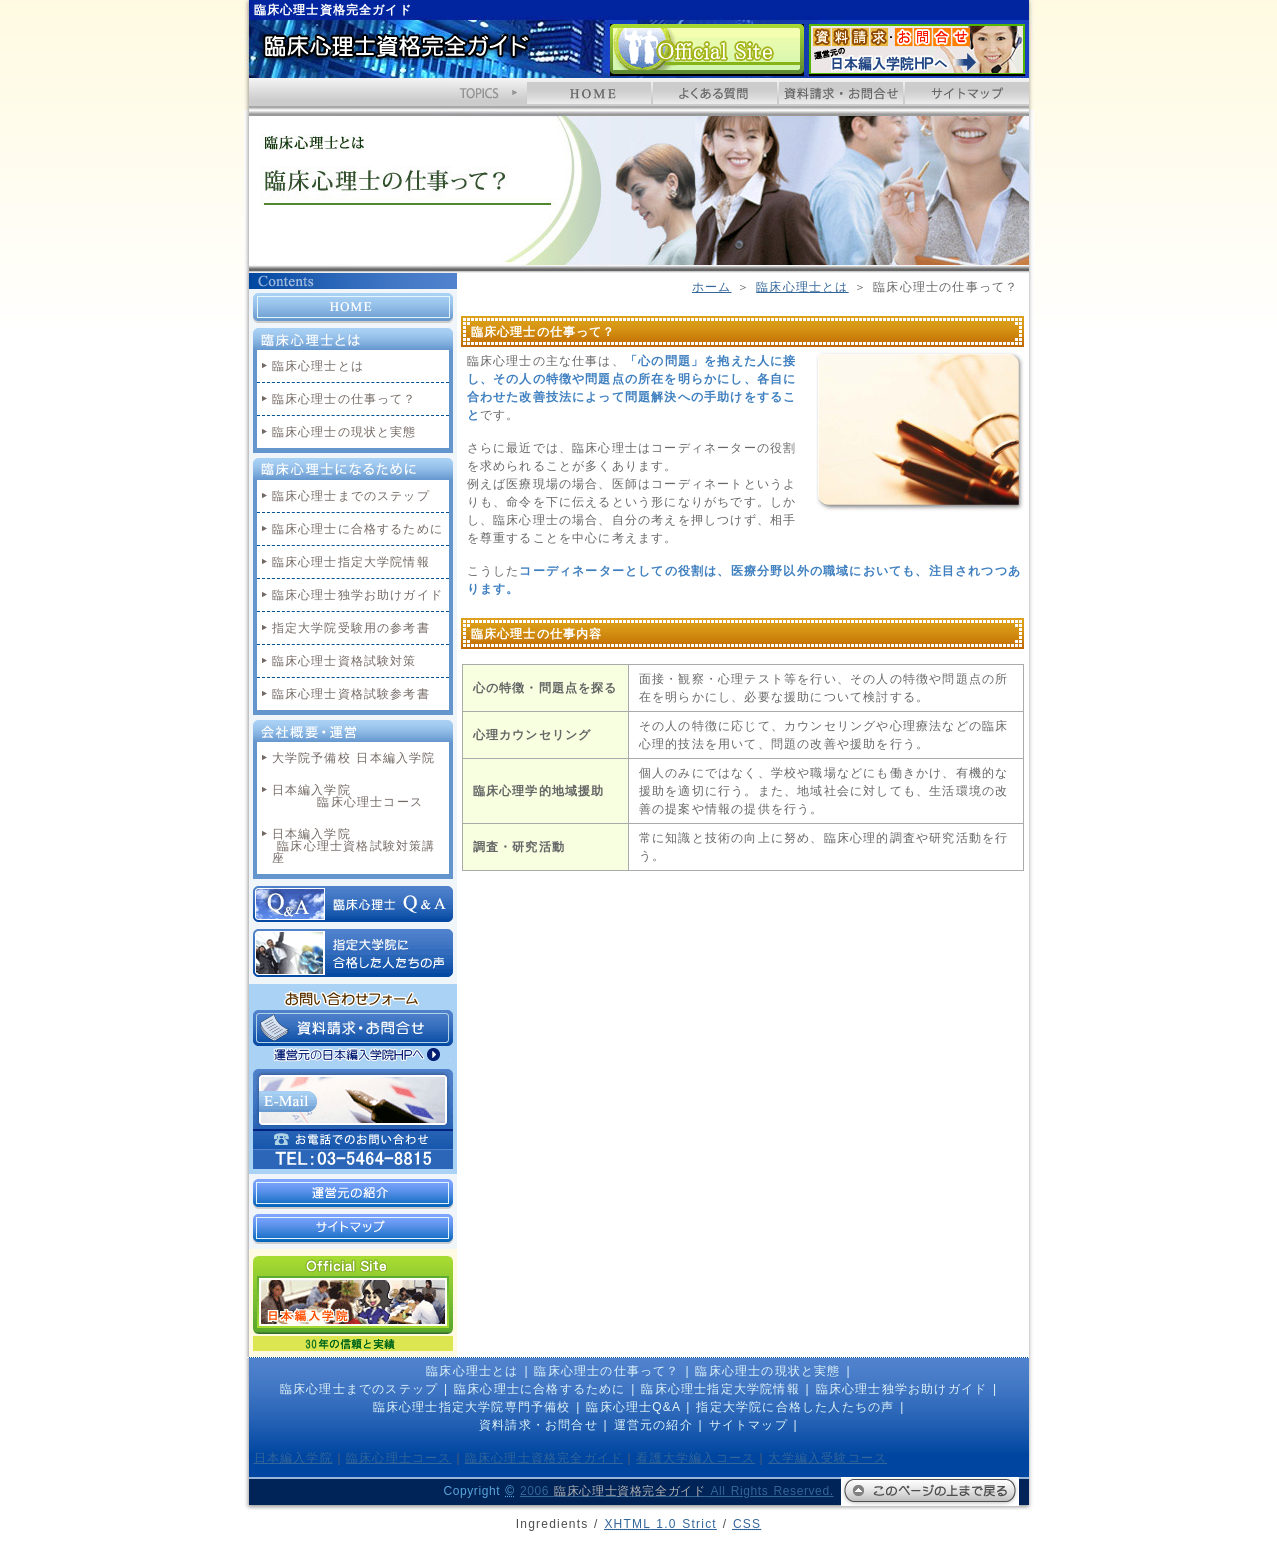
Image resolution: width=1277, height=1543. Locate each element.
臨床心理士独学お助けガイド (358, 595)
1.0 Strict (660, 1524)
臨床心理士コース (399, 1458)
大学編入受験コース (827, 1458)
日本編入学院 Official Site (707, 50)
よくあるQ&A (715, 93)
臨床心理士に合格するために (358, 529)
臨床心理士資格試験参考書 (351, 694)
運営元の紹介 (353, 1194)
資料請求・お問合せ (917, 50)
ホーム (712, 287)
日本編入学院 (293, 1458)
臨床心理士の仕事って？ (344, 399)
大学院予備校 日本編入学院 (354, 758)
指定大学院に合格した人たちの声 (353, 953)
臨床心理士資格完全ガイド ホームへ (396, 53)
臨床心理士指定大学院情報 (351, 562)
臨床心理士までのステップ (351, 496)
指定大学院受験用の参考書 (351, 628)
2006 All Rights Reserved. (677, 1491)
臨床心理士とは (802, 287)
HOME (589, 93)
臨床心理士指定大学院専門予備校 (472, 1407)
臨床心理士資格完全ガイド (544, 1458)
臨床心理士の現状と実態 (344, 432)
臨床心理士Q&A (353, 904)
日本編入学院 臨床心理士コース (347, 796)
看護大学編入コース (695, 1458)
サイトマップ (967, 93)
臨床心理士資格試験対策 (344, 661)
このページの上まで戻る (930, 1491)
